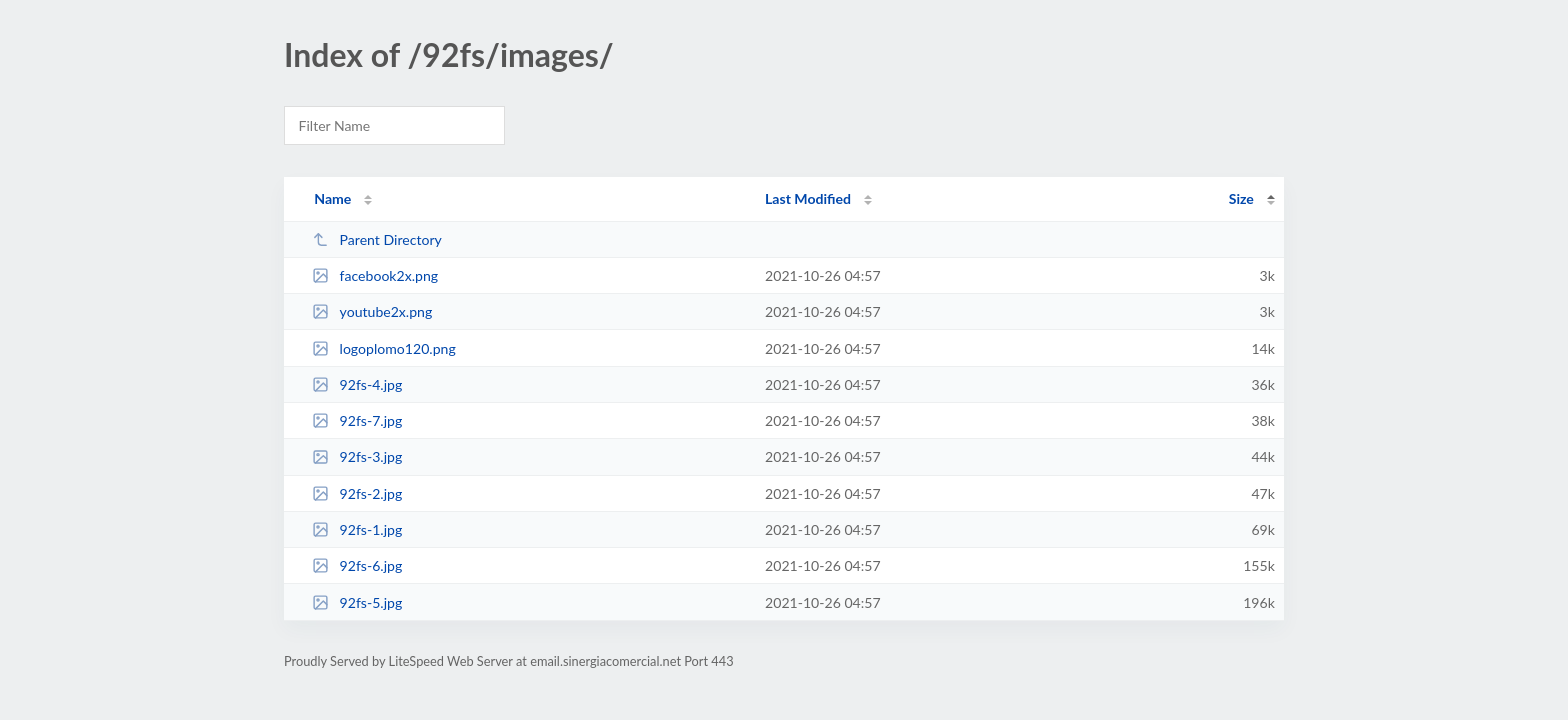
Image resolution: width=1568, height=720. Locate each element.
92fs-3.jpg (357, 456)
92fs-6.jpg (357, 565)
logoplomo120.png (384, 348)
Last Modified (808, 198)
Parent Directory (377, 239)
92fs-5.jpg (357, 602)
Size (1241, 198)
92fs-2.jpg (357, 493)
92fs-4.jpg (357, 384)
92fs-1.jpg (357, 529)
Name (332, 198)
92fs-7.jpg (357, 420)
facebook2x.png (375, 275)
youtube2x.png (372, 311)
